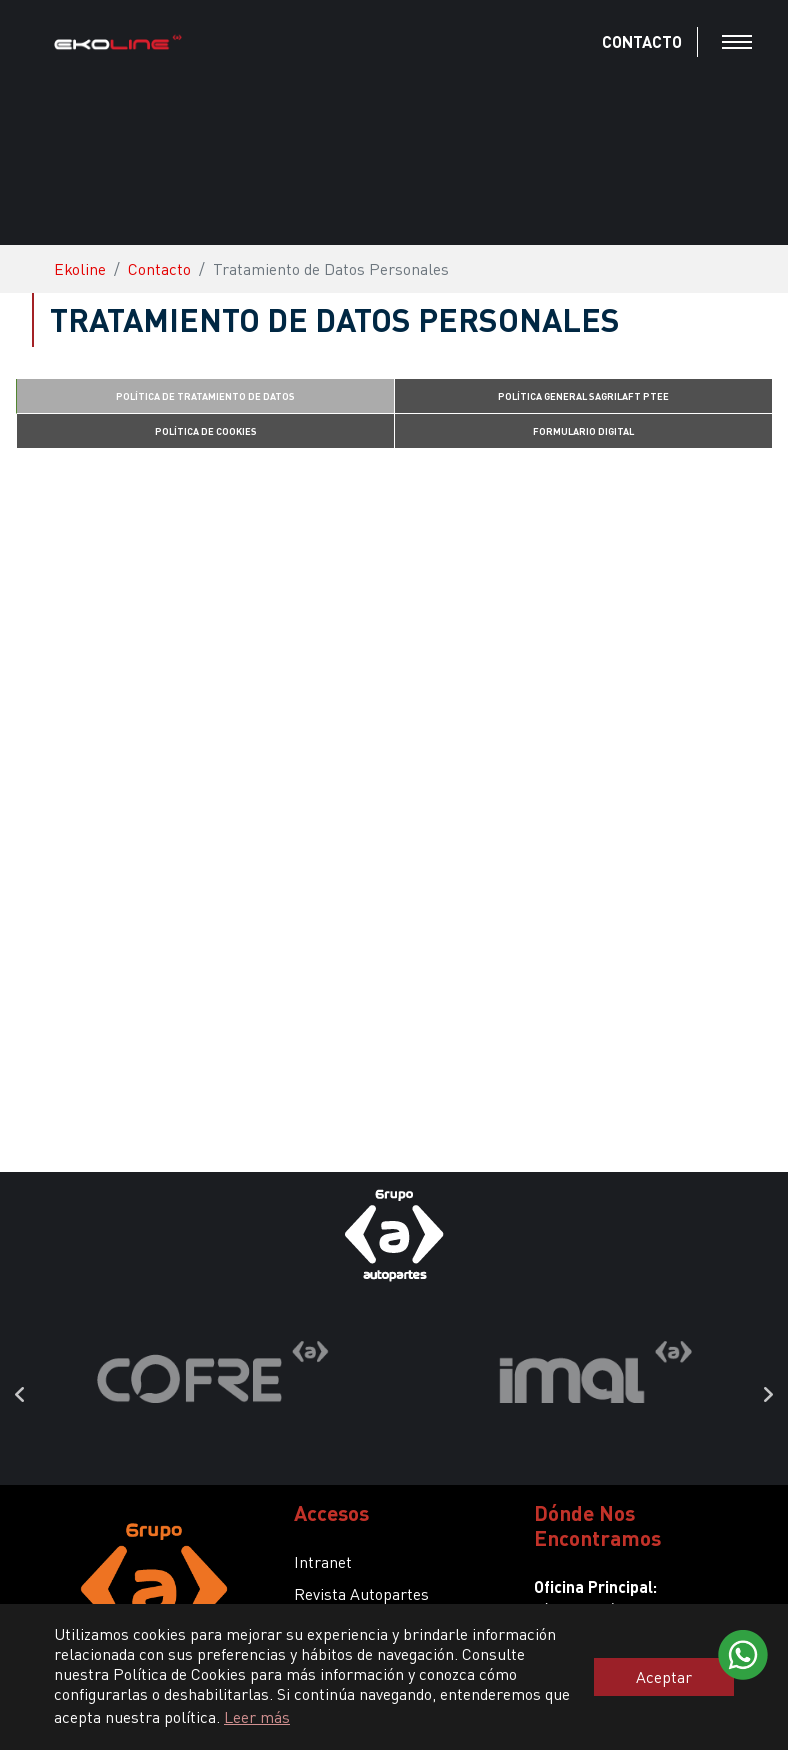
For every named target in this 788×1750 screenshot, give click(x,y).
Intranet (323, 1561)
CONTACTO (642, 41)
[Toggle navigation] (737, 42)
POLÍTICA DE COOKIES (206, 431)
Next (768, 1395)
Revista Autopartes (361, 1593)
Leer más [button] (257, 1716)
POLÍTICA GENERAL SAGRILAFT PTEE (583, 396)
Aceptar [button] (664, 1676)
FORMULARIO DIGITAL (583, 431)
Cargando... (394, 800)
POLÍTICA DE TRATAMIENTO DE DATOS (205, 396)
